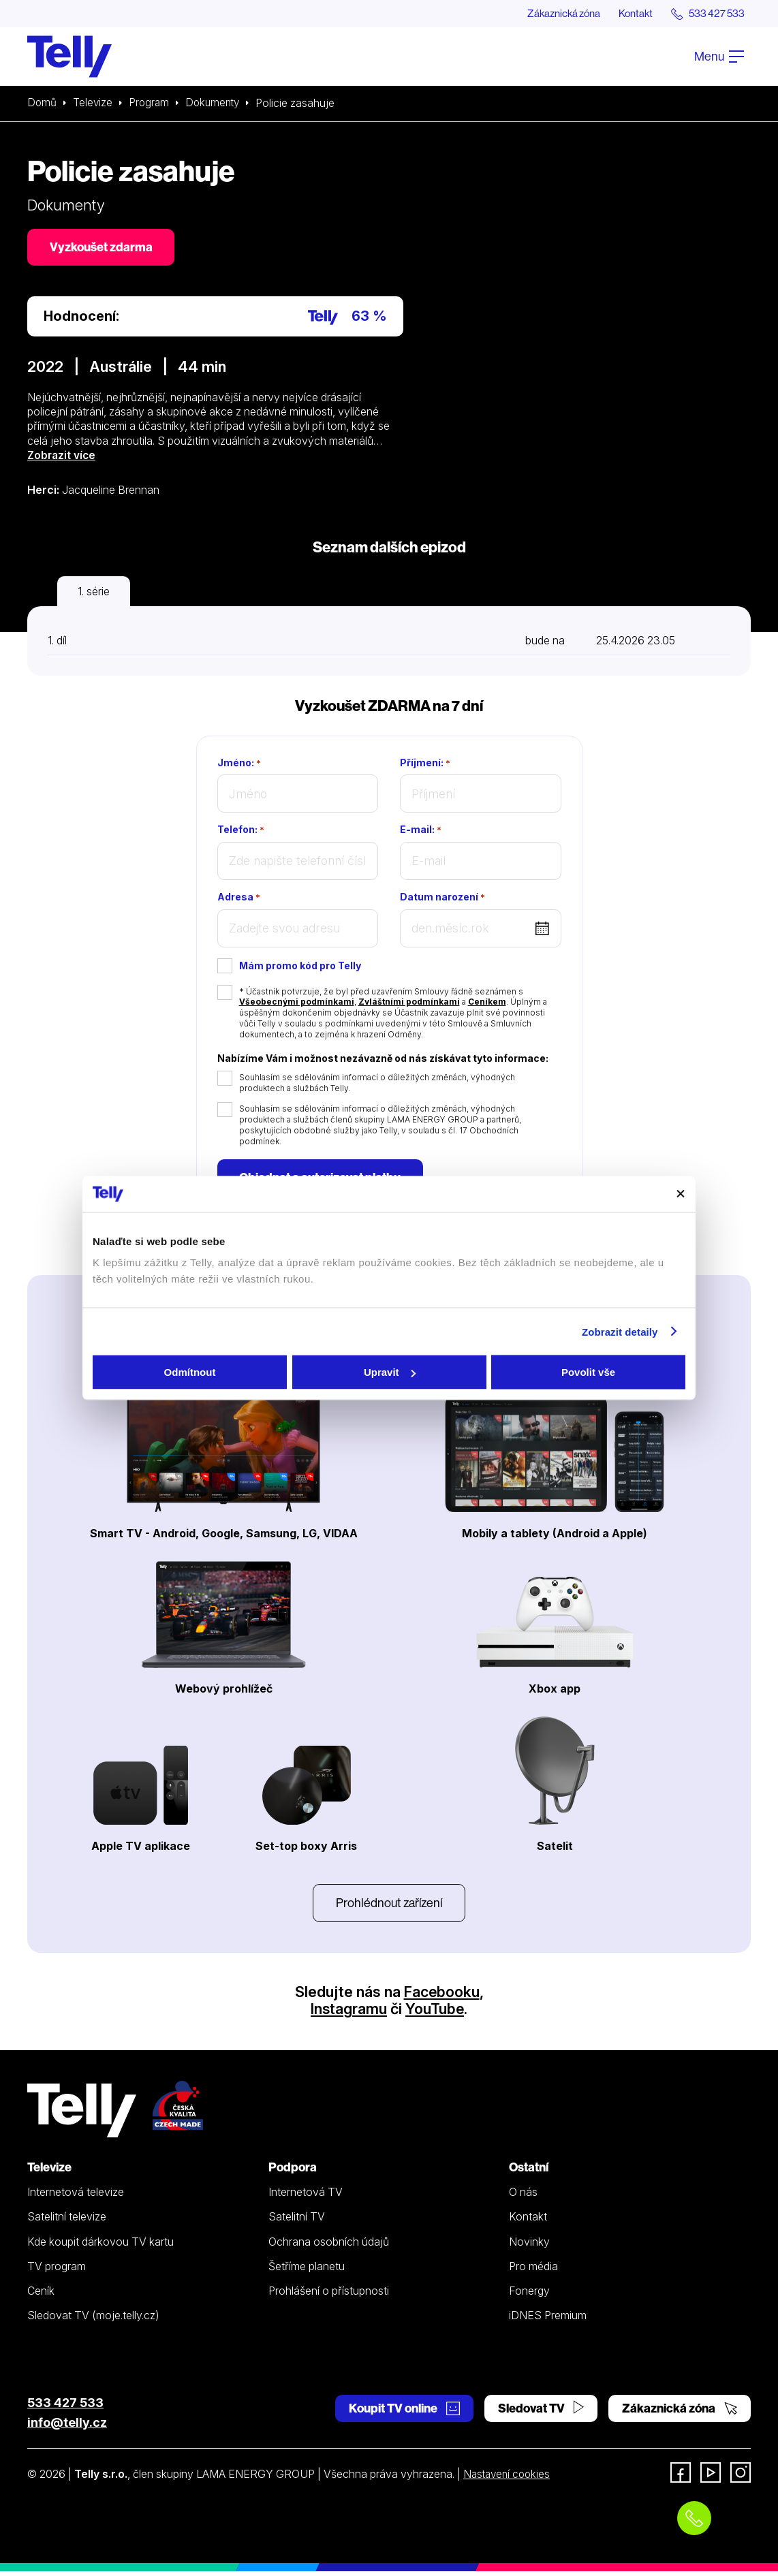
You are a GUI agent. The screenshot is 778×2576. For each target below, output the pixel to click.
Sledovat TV (541, 2413)
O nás (523, 2196)
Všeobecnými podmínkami (296, 1004)
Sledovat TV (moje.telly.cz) (93, 2320)
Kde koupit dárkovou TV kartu (100, 2246)
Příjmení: (425, 765)
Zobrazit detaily (620, 1331)
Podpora (292, 2172)
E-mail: (420, 832)
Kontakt (629, 13)
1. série (94, 593)
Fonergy (529, 2295)
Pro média (533, 2271)
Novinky (529, 2246)
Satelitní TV (296, 2221)
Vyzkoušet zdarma (102, 248)
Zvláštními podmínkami (409, 1004)
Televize (94, 103)
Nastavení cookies (509, 2478)
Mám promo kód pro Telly (300, 967)
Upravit (390, 1372)
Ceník (41, 2295)
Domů (42, 103)
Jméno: (239, 765)
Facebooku (441, 1996)
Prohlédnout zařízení (389, 1907)
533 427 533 (65, 2407)
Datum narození (442, 899)
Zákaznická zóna (552, 13)
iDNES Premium (548, 2320)
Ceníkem (487, 1004)
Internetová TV (305, 2196)
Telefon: (240, 832)
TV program (56, 2271)
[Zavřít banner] (680, 1194)
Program (151, 103)
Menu (719, 57)
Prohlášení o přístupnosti (328, 2295)
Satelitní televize (66, 2221)
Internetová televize (75, 2196)
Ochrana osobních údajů (328, 2246)
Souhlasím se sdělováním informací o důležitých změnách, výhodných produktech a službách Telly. (377, 1084)
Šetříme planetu (306, 2271)
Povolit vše (588, 1372)
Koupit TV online (404, 2413)
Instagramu (348, 2013)
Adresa (238, 899)
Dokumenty (217, 103)
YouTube (435, 2013)
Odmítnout (190, 1372)
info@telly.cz (67, 2427)
